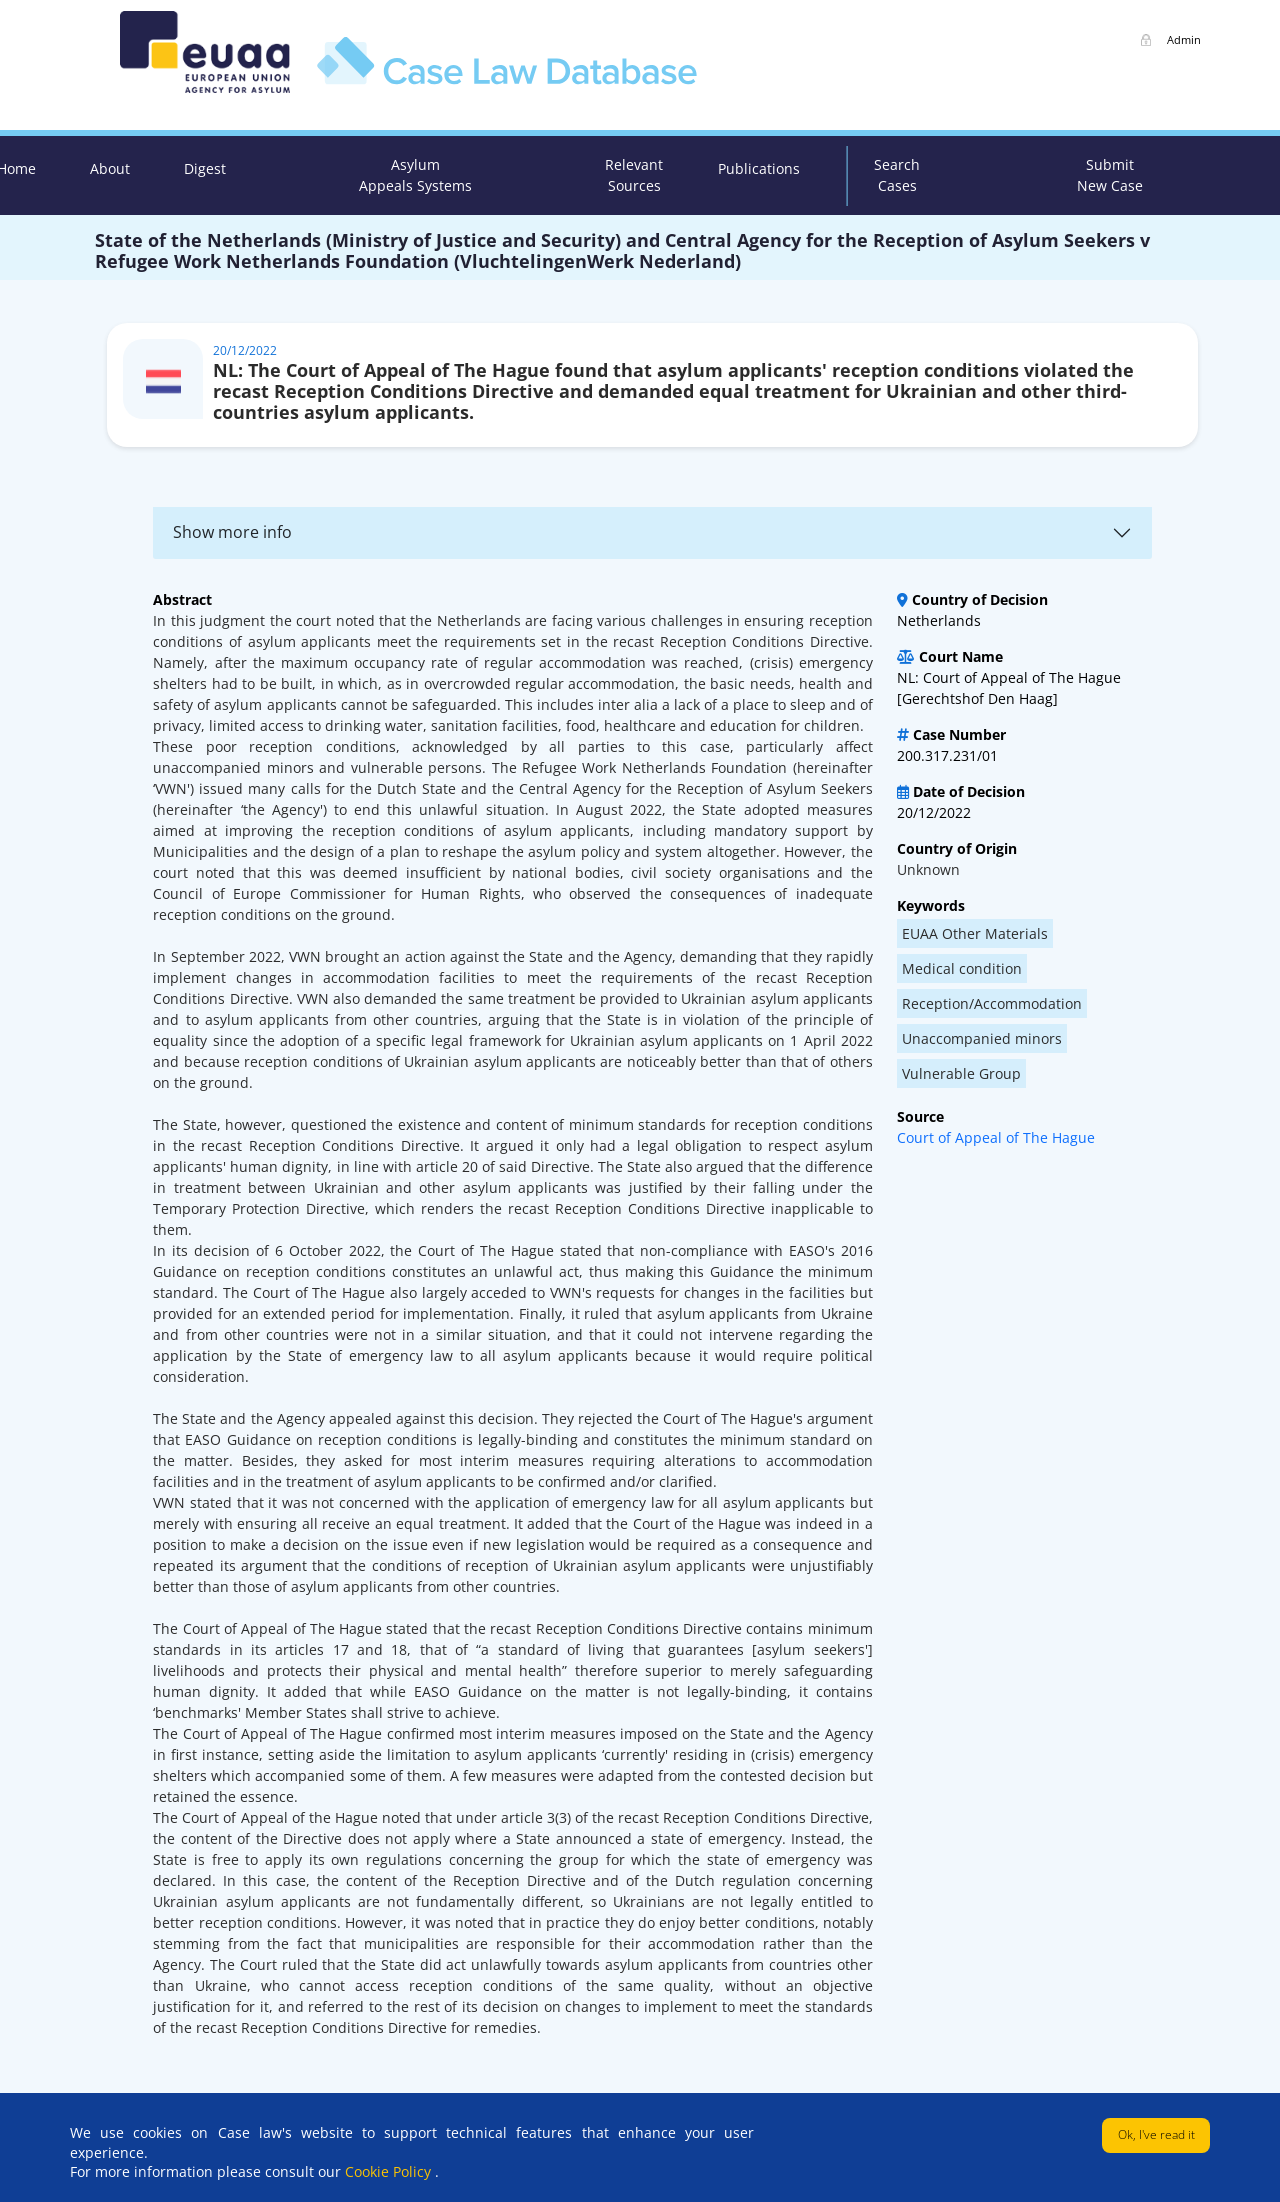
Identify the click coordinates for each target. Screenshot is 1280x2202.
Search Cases (897, 175)
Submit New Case (1110, 175)
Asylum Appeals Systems (415, 175)
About (110, 168)
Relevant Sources (634, 175)
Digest (205, 168)
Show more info (232, 532)
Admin (1184, 39)
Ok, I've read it (1156, 2134)
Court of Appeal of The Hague (996, 1137)
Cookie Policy (390, 2171)
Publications (759, 168)
